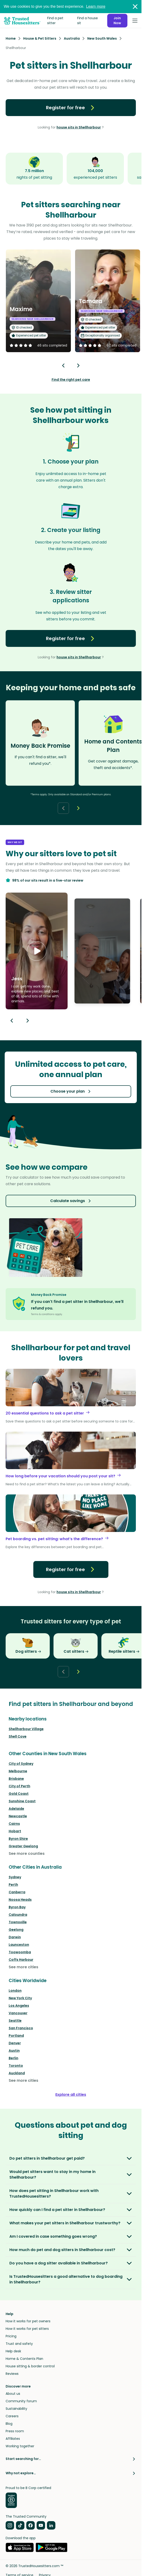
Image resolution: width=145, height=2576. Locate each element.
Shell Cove (18, 1736)
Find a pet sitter (55, 20)
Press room (15, 2431)
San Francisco (21, 2028)
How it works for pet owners (28, 2321)
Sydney (15, 1877)
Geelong (16, 1929)
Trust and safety (19, 2343)
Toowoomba (20, 1952)
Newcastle (18, 1816)
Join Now (117, 20)
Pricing (11, 2336)
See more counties (27, 1853)
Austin (14, 2050)
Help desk (13, 2351)
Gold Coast (19, 1793)
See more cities (23, 1967)
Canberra (17, 1892)
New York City (20, 1998)
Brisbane (16, 1778)
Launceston (19, 1944)
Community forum (21, 2401)
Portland (16, 2035)
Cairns (14, 1823)
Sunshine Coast (22, 1801)
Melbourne (18, 1771)
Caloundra (18, 1914)
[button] (37, 951)
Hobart (15, 1831)
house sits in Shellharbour (79, 127)
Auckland (17, 2073)
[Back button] (63, 365)
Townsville (18, 1922)
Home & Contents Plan (24, 2358)
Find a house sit (87, 20)
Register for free (70, 107)
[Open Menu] (134, 20)
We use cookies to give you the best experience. (54, 6)
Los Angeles (19, 2005)
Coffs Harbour (21, 1959)
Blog (9, 2423)
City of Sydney (21, 1763)
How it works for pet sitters (27, 2328)
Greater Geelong (23, 1846)
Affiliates (13, 2438)
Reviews (12, 2373)
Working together (20, 2446)
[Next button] (78, 365)
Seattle (15, 2020)
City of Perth (19, 1786)
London (15, 1990)
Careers (12, 2416)
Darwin (15, 1937)
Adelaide (16, 1808)
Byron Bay (17, 1907)
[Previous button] (12, 1020)
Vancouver (18, 2013)
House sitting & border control (30, 2366)
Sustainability (16, 2408)
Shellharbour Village (26, 1729)
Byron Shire (18, 1838)
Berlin (13, 2058)
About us (13, 2393)
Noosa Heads (20, 1899)
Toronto (16, 2065)
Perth (13, 1884)
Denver (15, 2043)
